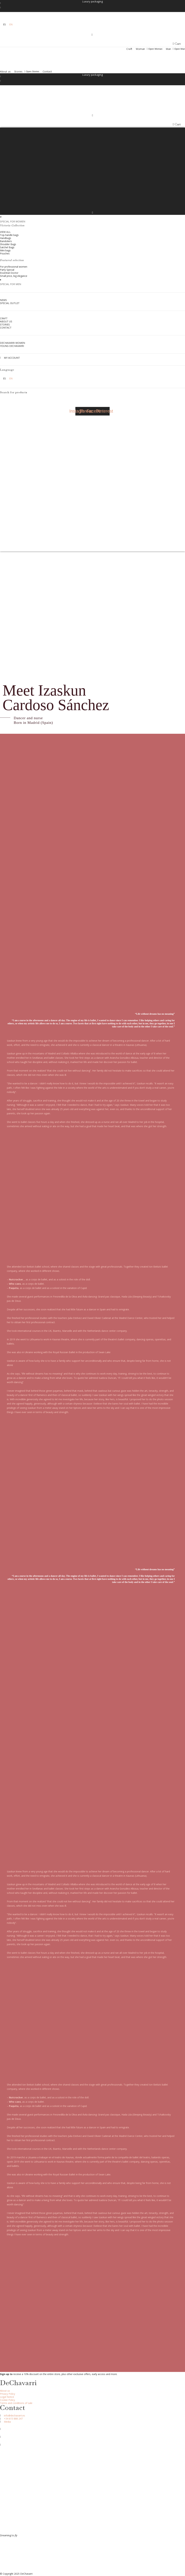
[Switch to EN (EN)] (11, 24)
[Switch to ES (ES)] (4, 24)
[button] (92, 3)
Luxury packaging (92, 74)
